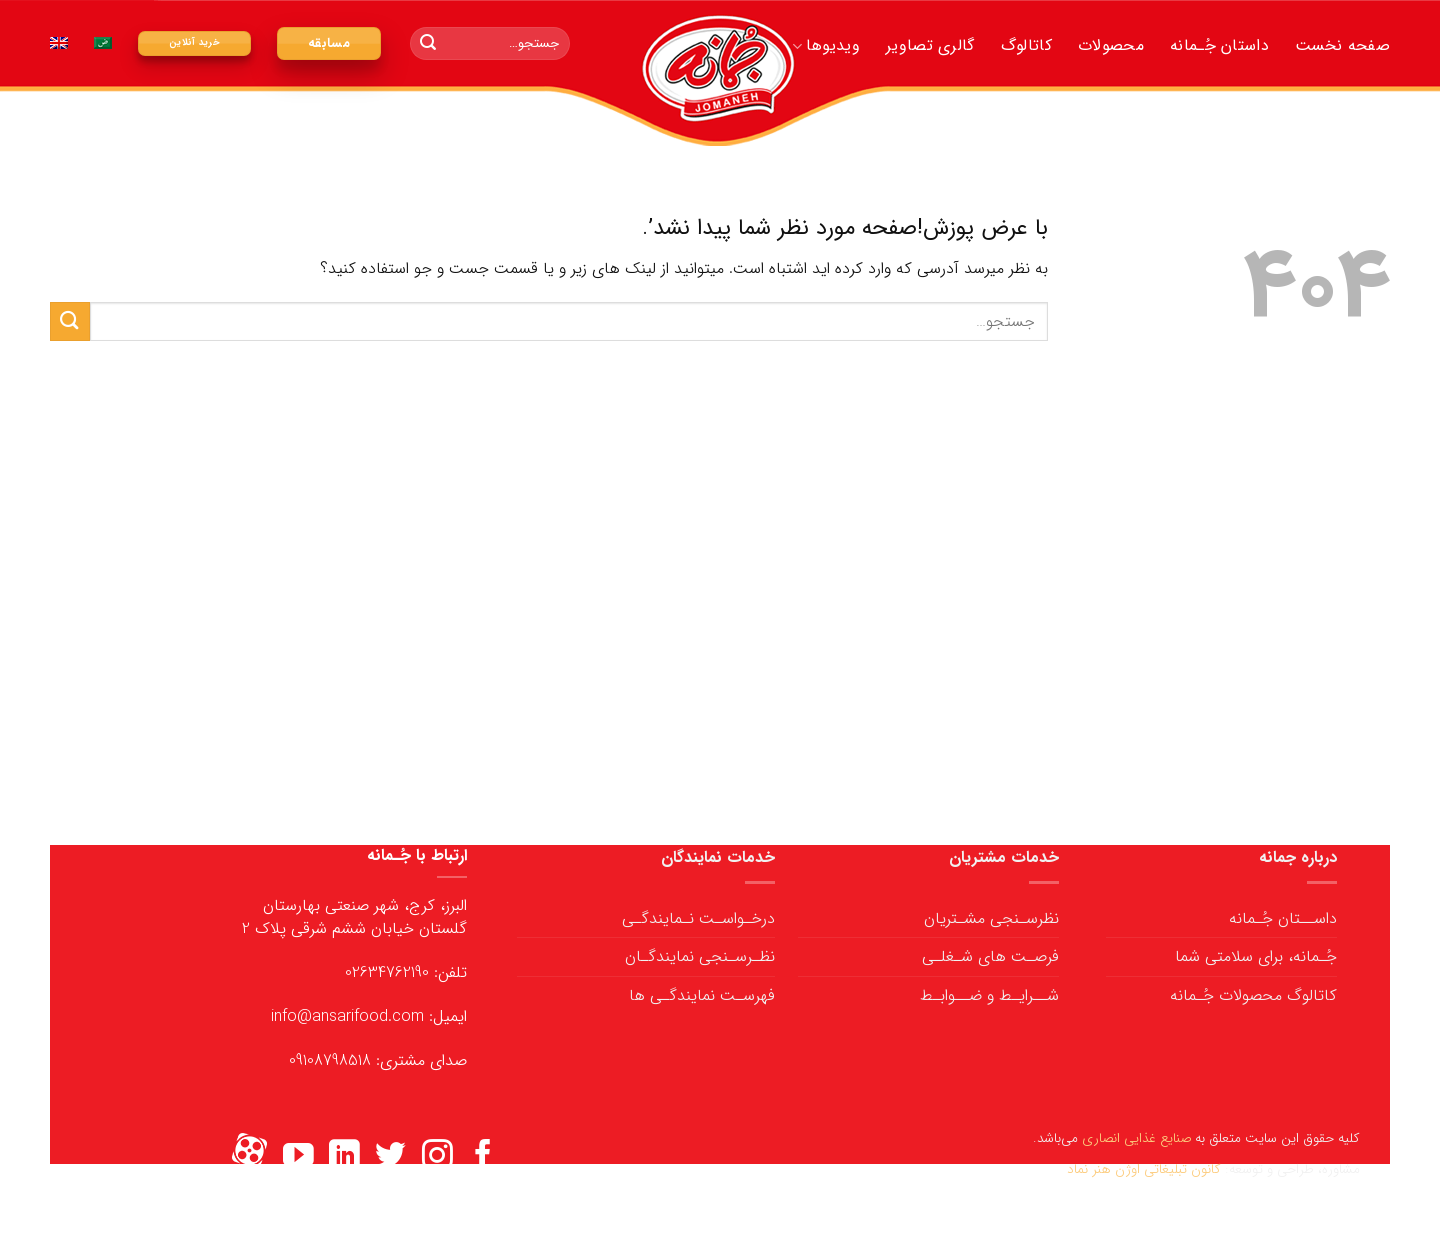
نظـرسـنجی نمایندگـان (700, 956)
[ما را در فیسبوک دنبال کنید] (483, 1157)
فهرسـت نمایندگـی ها (702, 995)
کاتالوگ (1026, 45)
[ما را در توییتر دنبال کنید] (390, 1157)
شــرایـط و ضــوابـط (989, 995)
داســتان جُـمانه (1283, 918)
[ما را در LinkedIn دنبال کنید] (344, 1157)
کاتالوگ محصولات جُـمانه (1253, 995)
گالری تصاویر (930, 45)
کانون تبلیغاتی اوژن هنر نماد (1144, 1169)
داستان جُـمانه (1219, 45)
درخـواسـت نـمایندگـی (698, 918)
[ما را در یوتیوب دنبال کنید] (298, 1157)
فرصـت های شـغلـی (990, 956)
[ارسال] (428, 44)
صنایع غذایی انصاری (1136, 1138)
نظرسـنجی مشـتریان (991, 918)
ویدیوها (826, 45)
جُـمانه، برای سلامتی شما (1256, 956)
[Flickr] (249, 1157)
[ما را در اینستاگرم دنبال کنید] (437, 1157)
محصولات (1111, 45)
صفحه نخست (1342, 45)
